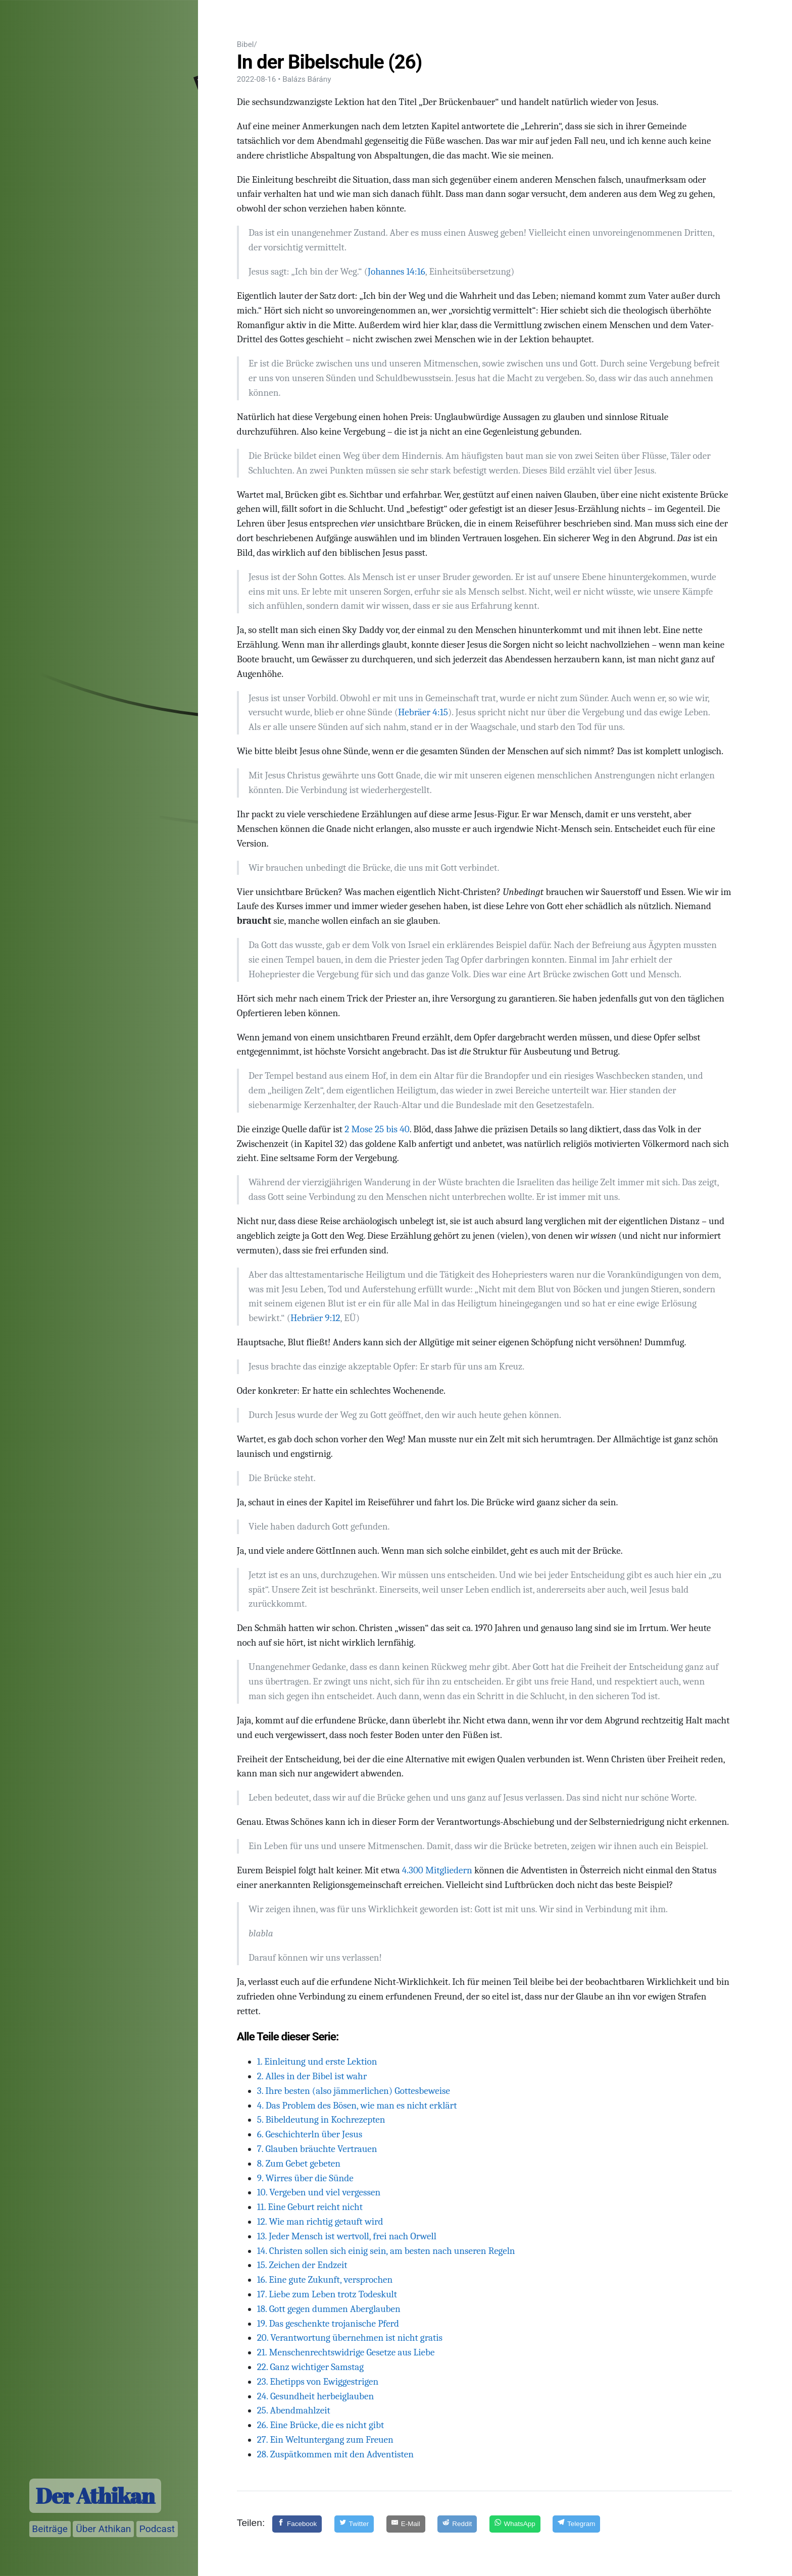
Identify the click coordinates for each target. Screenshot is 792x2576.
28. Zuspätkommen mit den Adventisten (335, 2454)
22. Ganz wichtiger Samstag (310, 2367)
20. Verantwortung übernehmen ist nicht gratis (349, 2337)
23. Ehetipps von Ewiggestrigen (317, 2381)
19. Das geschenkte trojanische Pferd (328, 2323)
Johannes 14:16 (396, 271)
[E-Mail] (405, 2524)
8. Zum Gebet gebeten (298, 2163)
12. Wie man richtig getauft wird (320, 2221)
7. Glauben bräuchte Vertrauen (317, 2148)
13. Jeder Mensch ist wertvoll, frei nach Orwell (346, 2236)
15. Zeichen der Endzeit (302, 2265)
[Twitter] (354, 2524)
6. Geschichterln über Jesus (309, 2134)
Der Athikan (95, 2496)
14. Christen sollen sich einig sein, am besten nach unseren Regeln (386, 2250)
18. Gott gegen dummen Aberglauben (329, 2309)
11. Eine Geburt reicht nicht (310, 2207)
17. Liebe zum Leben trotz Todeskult (327, 2294)
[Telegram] (576, 2524)
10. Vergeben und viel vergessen (318, 2192)
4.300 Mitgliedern (437, 1870)
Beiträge (50, 2529)
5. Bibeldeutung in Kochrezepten (321, 2119)
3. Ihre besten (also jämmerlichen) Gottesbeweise (353, 2090)
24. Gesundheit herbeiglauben (315, 2396)
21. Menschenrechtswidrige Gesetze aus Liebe (346, 2352)
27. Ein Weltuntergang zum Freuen (325, 2439)
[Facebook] (297, 2524)
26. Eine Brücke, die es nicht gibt (320, 2425)
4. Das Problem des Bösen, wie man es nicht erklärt (357, 2105)
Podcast (157, 2529)
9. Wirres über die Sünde (305, 2178)
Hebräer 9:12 (315, 1318)
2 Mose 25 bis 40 (377, 1129)
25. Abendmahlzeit (293, 2410)
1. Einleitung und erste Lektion (317, 2061)
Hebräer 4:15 (423, 712)
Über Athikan (103, 2529)
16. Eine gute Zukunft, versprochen (324, 2279)
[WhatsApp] (514, 2524)
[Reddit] (457, 2524)
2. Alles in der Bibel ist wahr (312, 2076)
